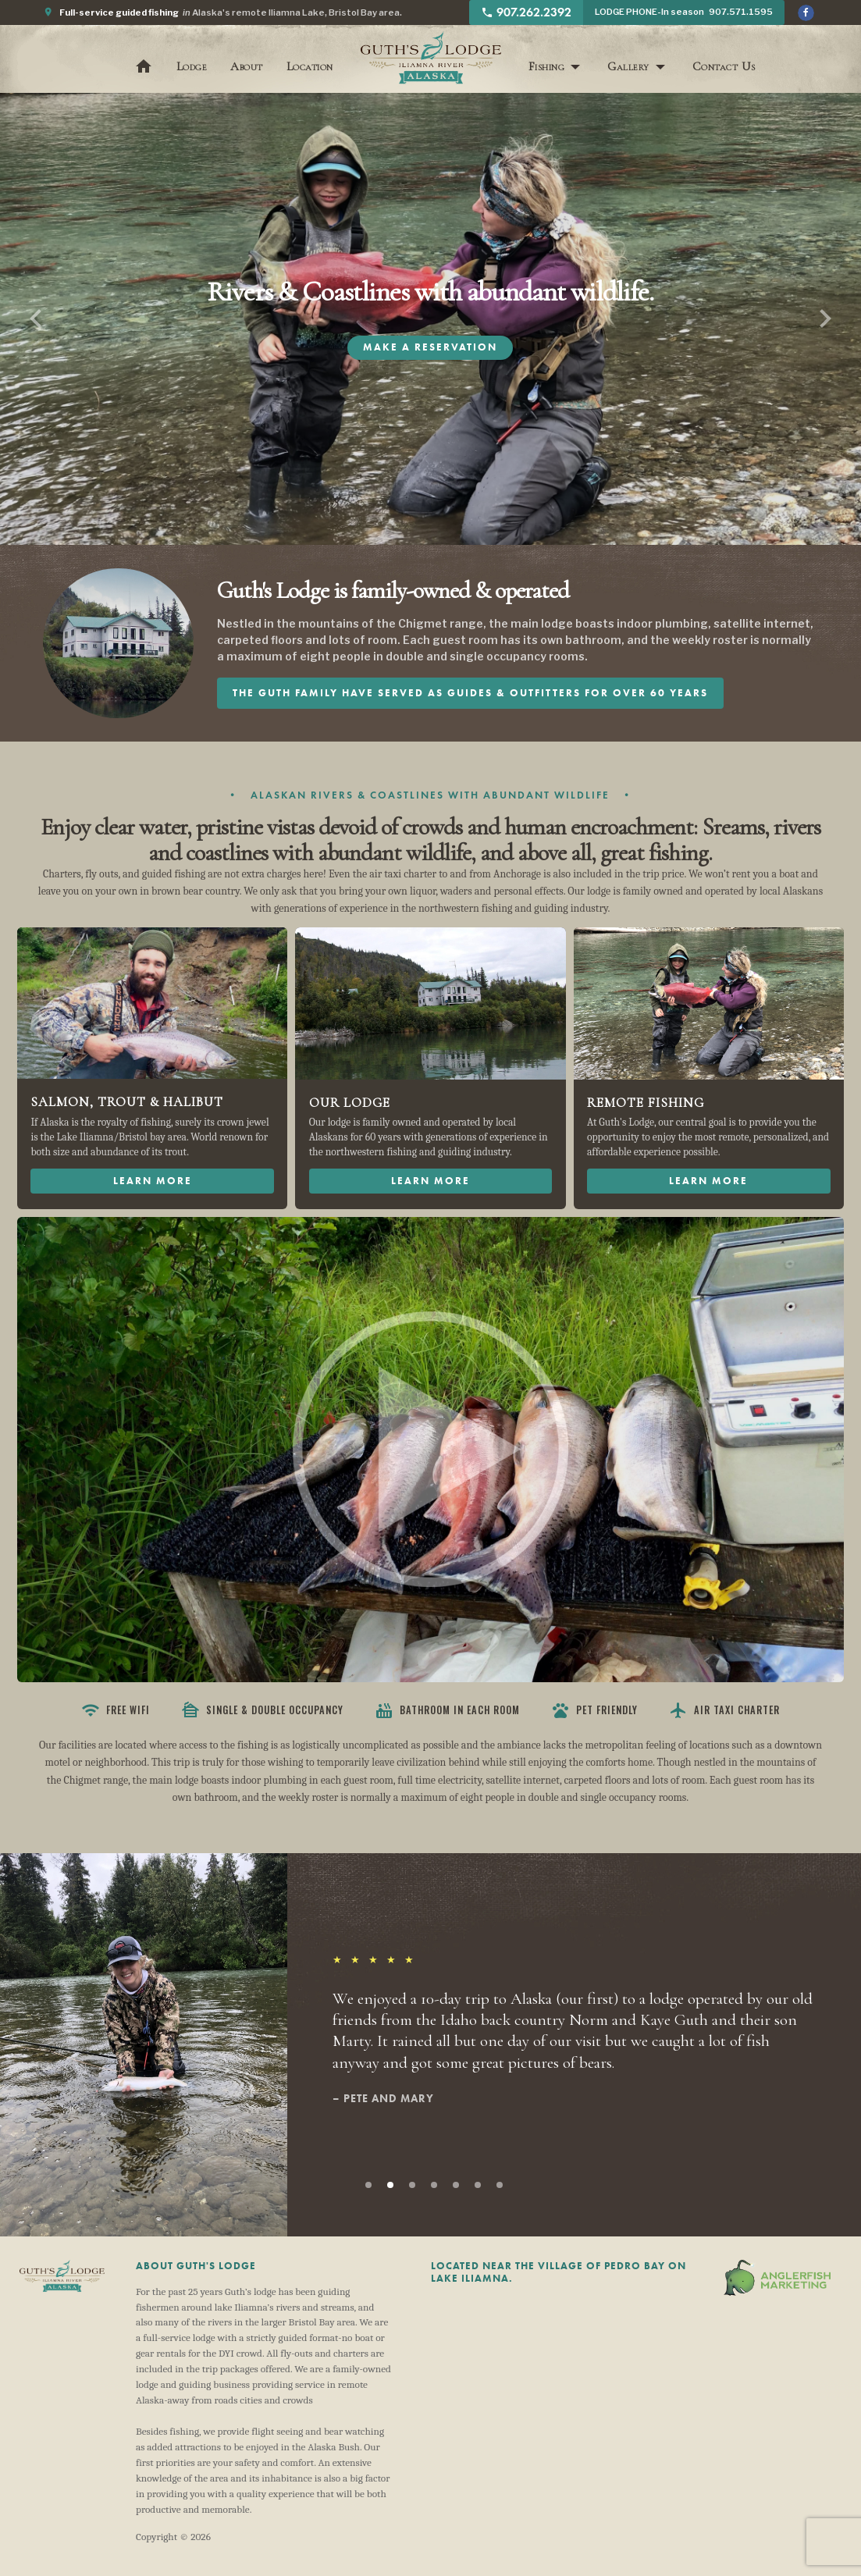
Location (309, 66)
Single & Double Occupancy (262, 1710)
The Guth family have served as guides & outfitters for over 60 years (470, 693)
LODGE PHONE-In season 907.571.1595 (684, 11)
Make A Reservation (430, 347)
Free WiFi (115, 1710)
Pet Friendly (594, 1710)
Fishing (546, 66)
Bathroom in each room (447, 1710)
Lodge (192, 66)
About (246, 66)
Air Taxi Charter (724, 1710)
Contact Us (724, 66)
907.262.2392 (526, 12)
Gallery (628, 66)
